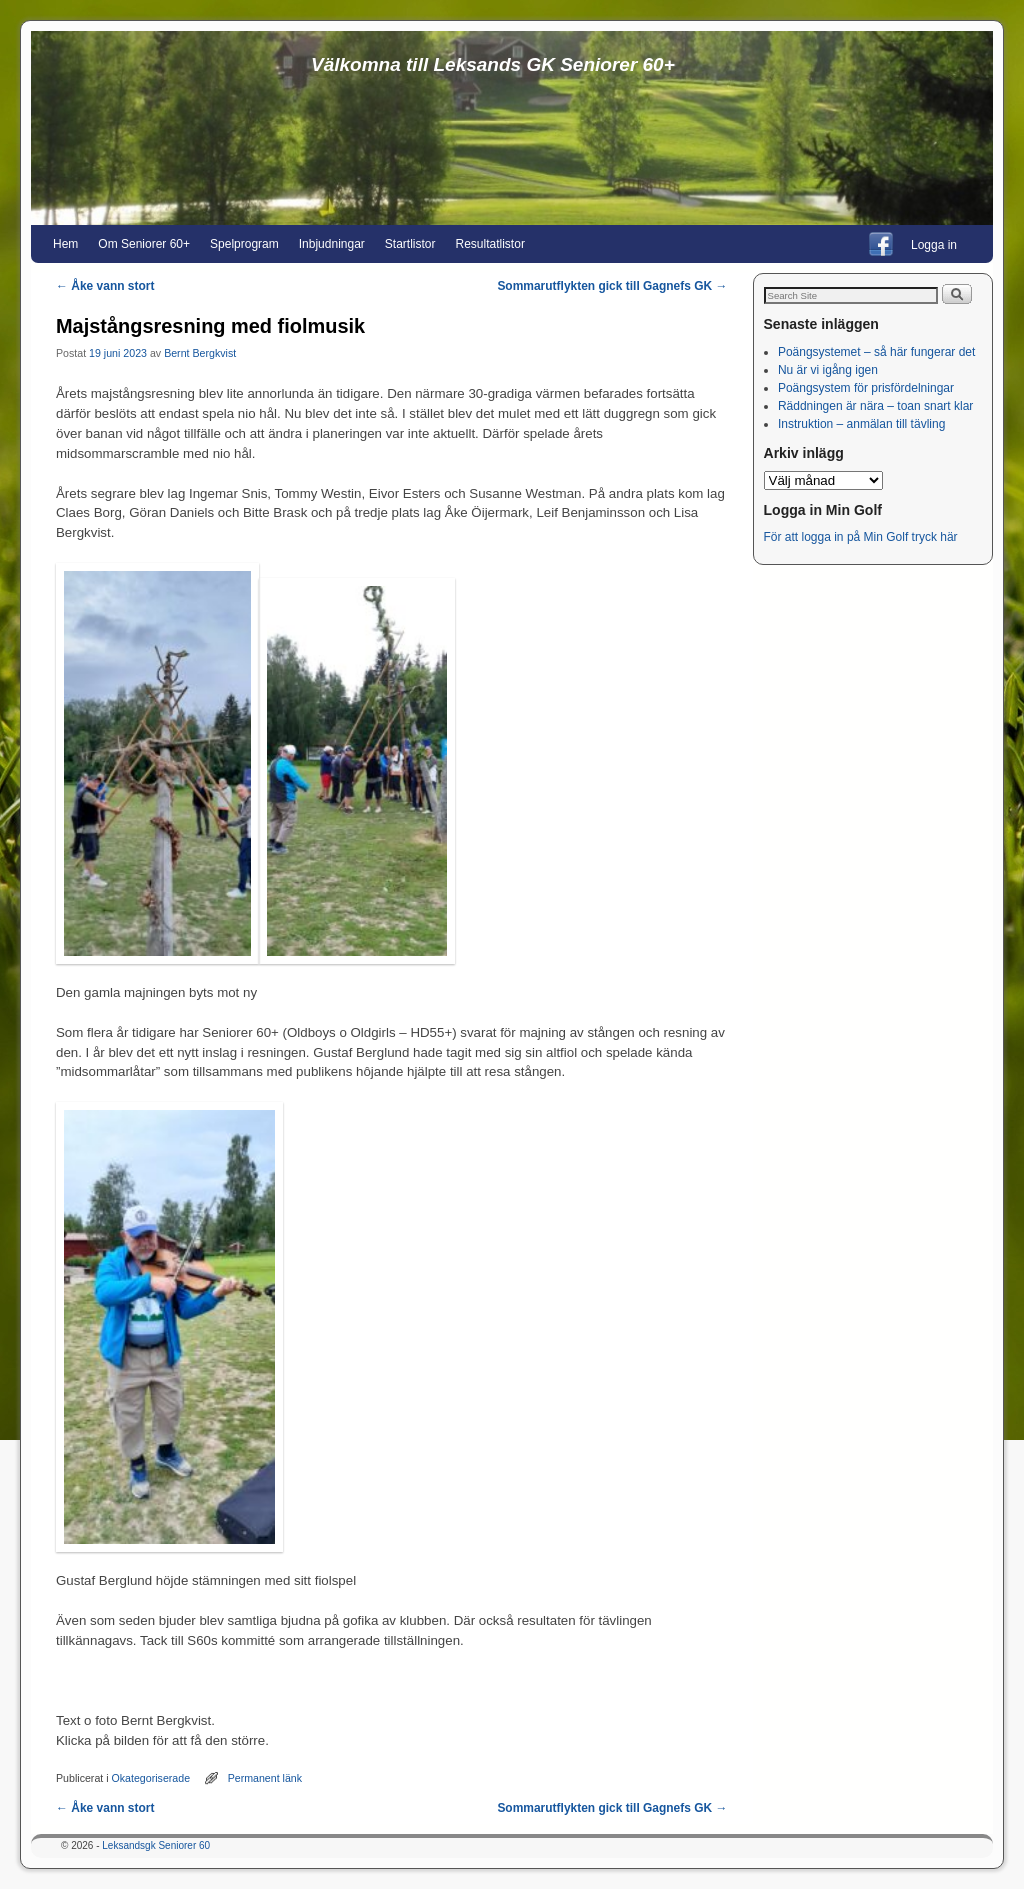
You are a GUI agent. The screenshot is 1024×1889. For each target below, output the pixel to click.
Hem (65, 244)
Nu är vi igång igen (828, 370)
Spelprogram (244, 244)
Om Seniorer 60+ (144, 244)
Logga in (934, 245)
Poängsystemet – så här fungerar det (876, 352)
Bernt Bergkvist (200, 353)
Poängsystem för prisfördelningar (866, 388)
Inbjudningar (332, 244)
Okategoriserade (151, 1778)
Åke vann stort (105, 286)
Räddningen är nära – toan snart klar (875, 406)
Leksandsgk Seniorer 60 (156, 1845)
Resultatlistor (490, 244)
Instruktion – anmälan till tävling (861, 424)
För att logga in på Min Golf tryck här (862, 537)
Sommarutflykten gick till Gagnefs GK (612, 286)
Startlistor (410, 244)
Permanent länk (265, 1778)
